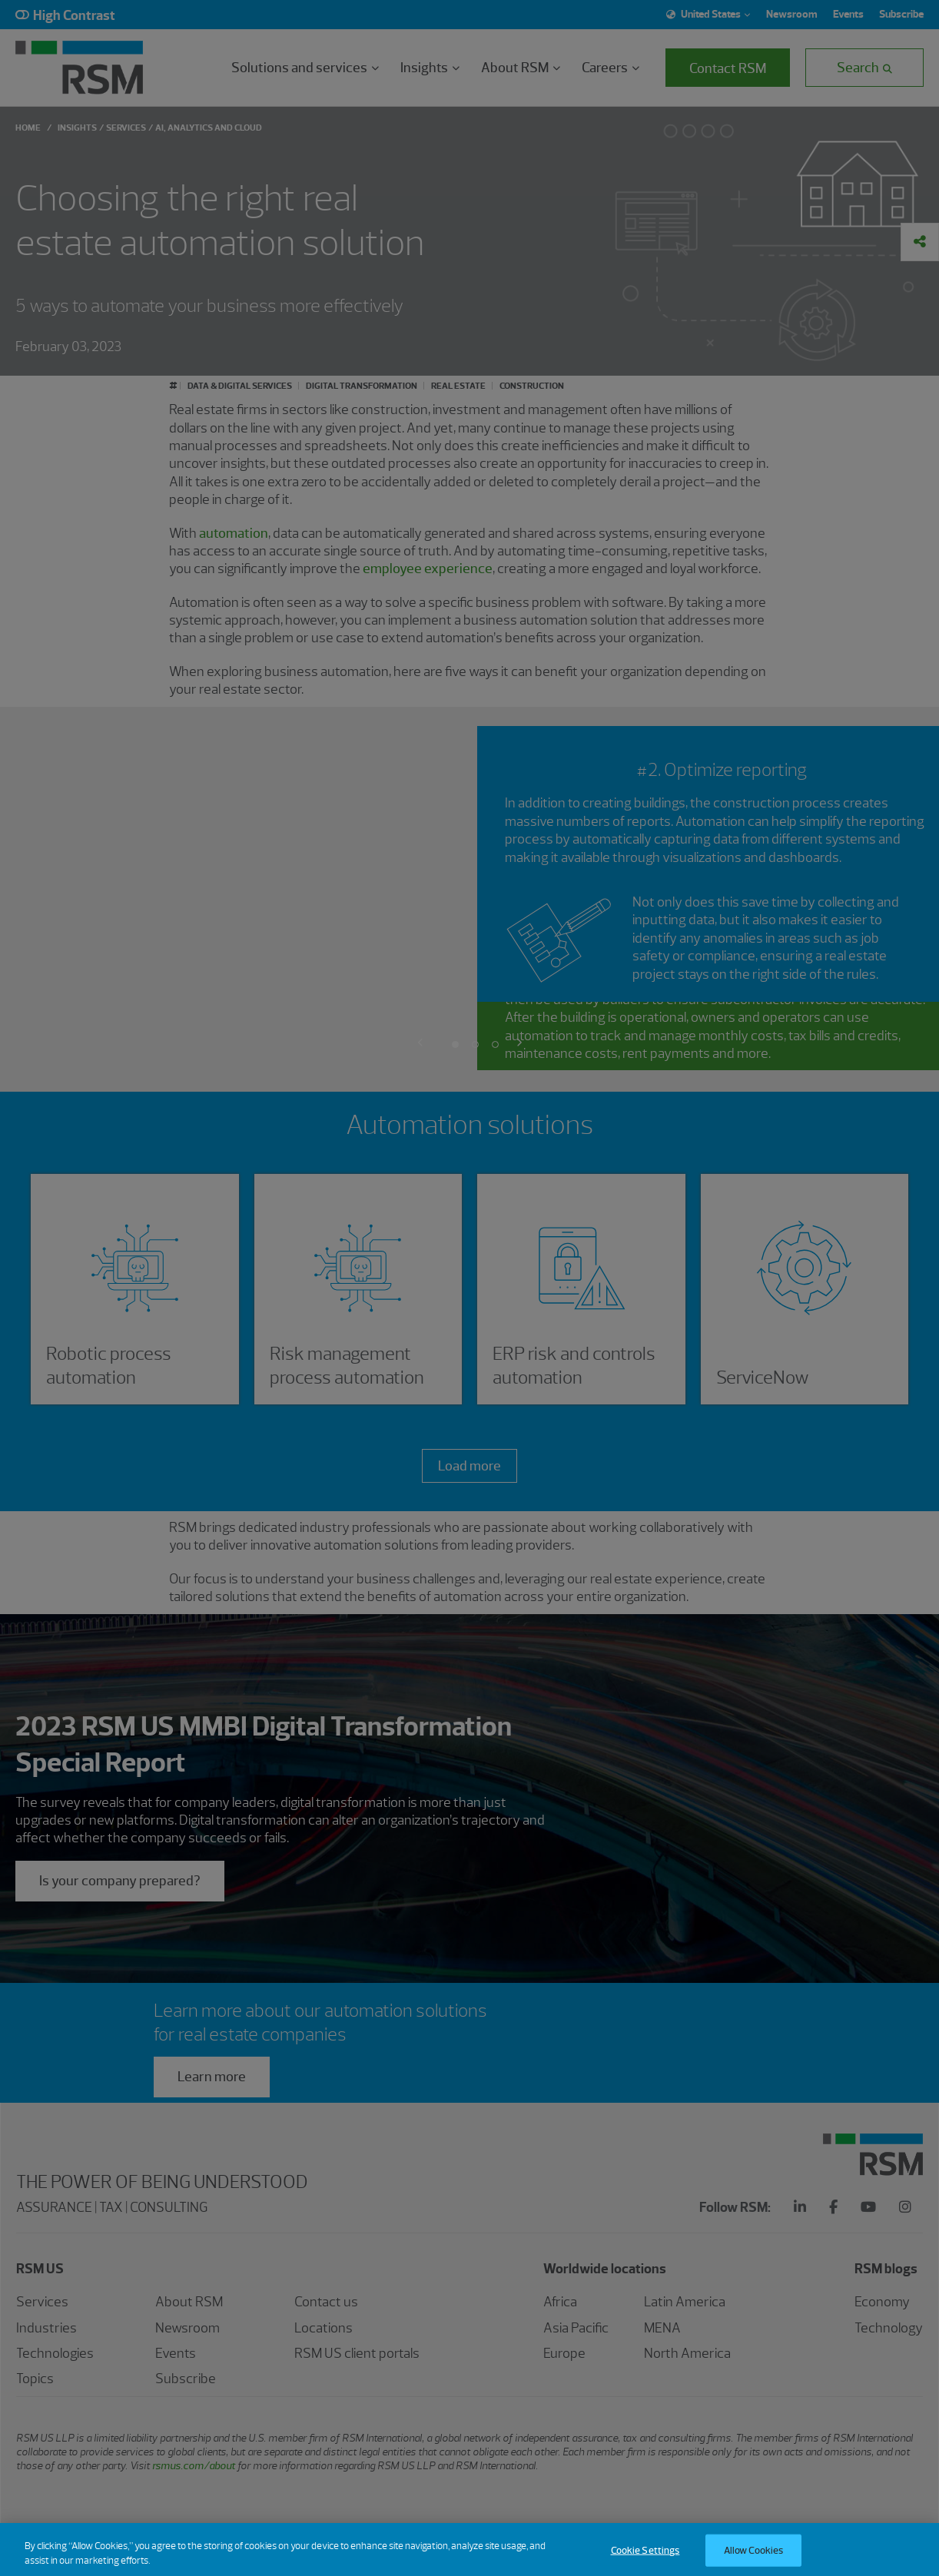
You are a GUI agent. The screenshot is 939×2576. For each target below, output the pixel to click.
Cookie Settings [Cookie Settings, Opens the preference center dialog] (645, 2559)
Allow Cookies (754, 2559)
